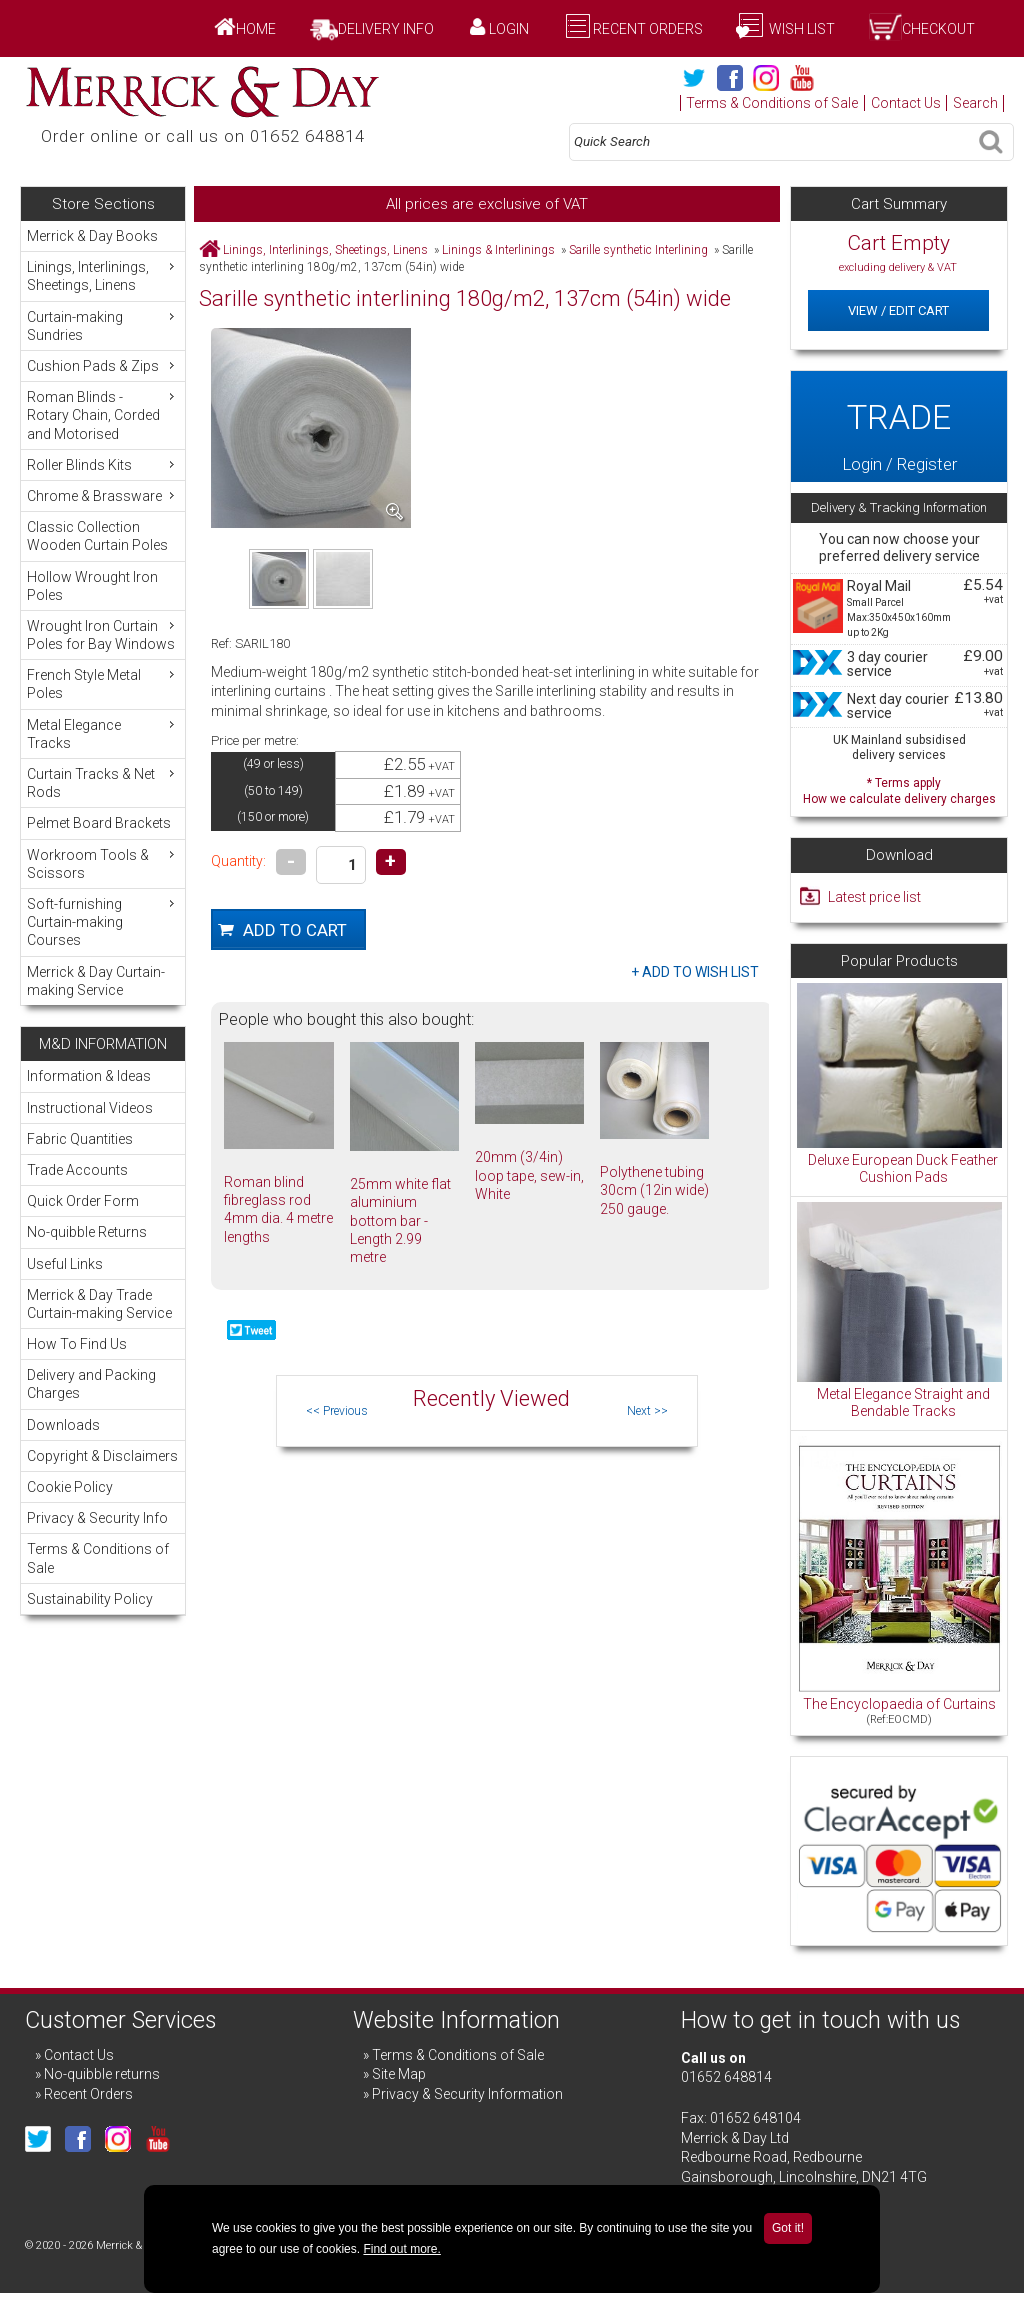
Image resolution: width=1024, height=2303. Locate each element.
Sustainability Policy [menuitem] (90, 1599)
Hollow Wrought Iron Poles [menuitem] (92, 586)
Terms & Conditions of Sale (772, 103)
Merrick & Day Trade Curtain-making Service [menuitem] (99, 1304)
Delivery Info (386, 29)
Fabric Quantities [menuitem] (80, 1139)
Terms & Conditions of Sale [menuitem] (98, 1558)
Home (256, 29)
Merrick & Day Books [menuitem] (92, 236)
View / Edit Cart (898, 310)
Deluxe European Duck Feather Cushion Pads (903, 1169)
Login (509, 29)
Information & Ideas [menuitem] (89, 1076)
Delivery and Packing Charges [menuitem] (91, 1384)
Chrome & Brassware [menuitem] (103, 495)
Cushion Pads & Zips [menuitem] (103, 365)
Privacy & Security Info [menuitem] (97, 1518)
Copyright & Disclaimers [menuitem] (102, 1456)
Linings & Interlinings (498, 250)
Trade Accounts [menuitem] (77, 1170)
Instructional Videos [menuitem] (90, 1108)
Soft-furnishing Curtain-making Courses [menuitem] (103, 921)
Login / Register (899, 427)
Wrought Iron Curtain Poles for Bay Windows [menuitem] (103, 634)
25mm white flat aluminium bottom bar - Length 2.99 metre (400, 1220)
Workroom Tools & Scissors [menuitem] (103, 863)
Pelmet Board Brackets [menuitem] (99, 823)
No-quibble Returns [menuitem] (87, 1232)
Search (975, 103)
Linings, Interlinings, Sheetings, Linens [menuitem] (103, 275)
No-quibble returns (102, 2074)
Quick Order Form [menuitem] (83, 1201)
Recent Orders (648, 29)
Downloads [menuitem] (63, 1425)
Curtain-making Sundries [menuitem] (103, 325)
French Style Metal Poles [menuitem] (103, 683)
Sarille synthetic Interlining (638, 250)
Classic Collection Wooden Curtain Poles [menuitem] (97, 536)
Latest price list (874, 897)
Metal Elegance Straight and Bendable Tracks (903, 1403)
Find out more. (401, 2249)
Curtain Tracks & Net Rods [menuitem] (103, 782)
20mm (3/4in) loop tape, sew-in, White (529, 1175)
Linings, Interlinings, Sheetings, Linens (325, 250)
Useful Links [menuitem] (65, 1264)
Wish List (800, 29)
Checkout (938, 29)
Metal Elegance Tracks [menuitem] (103, 733)
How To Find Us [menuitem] (77, 1344)
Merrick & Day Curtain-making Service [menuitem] (96, 981)
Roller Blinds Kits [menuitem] (103, 464)
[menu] (102, 613)
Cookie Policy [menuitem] (70, 1487)
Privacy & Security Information (467, 2094)
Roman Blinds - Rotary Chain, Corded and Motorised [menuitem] (103, 414)
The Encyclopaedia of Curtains (899, 1704)
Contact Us (906, 103)
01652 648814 (726, 2077)
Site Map (399, 2074)
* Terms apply (899, 788)
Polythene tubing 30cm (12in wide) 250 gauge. (654, 1190)
